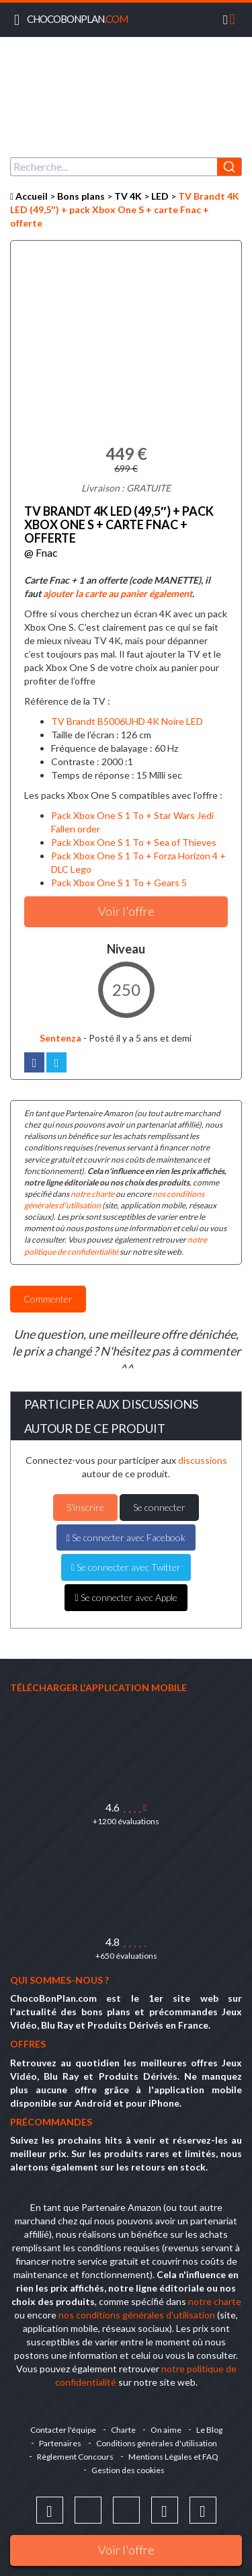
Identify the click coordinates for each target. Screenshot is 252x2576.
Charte (123, 2430)
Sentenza (52, 1038)
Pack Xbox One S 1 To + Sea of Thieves (133, 842)
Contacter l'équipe (63, 2430)
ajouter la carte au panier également (117, 593)
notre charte (92, 1194)
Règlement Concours (75, 2457)
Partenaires (60, 2443)
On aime (166, 2430)
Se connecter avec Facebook (126, 1537)
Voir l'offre (126, 2549)
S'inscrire (85, 1507)
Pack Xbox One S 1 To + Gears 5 (119, 882)
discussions (202, 1460)
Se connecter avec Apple (126, 1597)
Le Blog (209, 2430)
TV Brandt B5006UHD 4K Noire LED (127, 721)
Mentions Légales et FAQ (173, 2457)
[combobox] (126, 166)
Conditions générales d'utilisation (156, 2443)
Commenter (48, 1298)
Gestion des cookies (128, 2470)
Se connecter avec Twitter (126, 1567)
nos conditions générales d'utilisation (136, 2314)
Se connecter (159, 1507)
